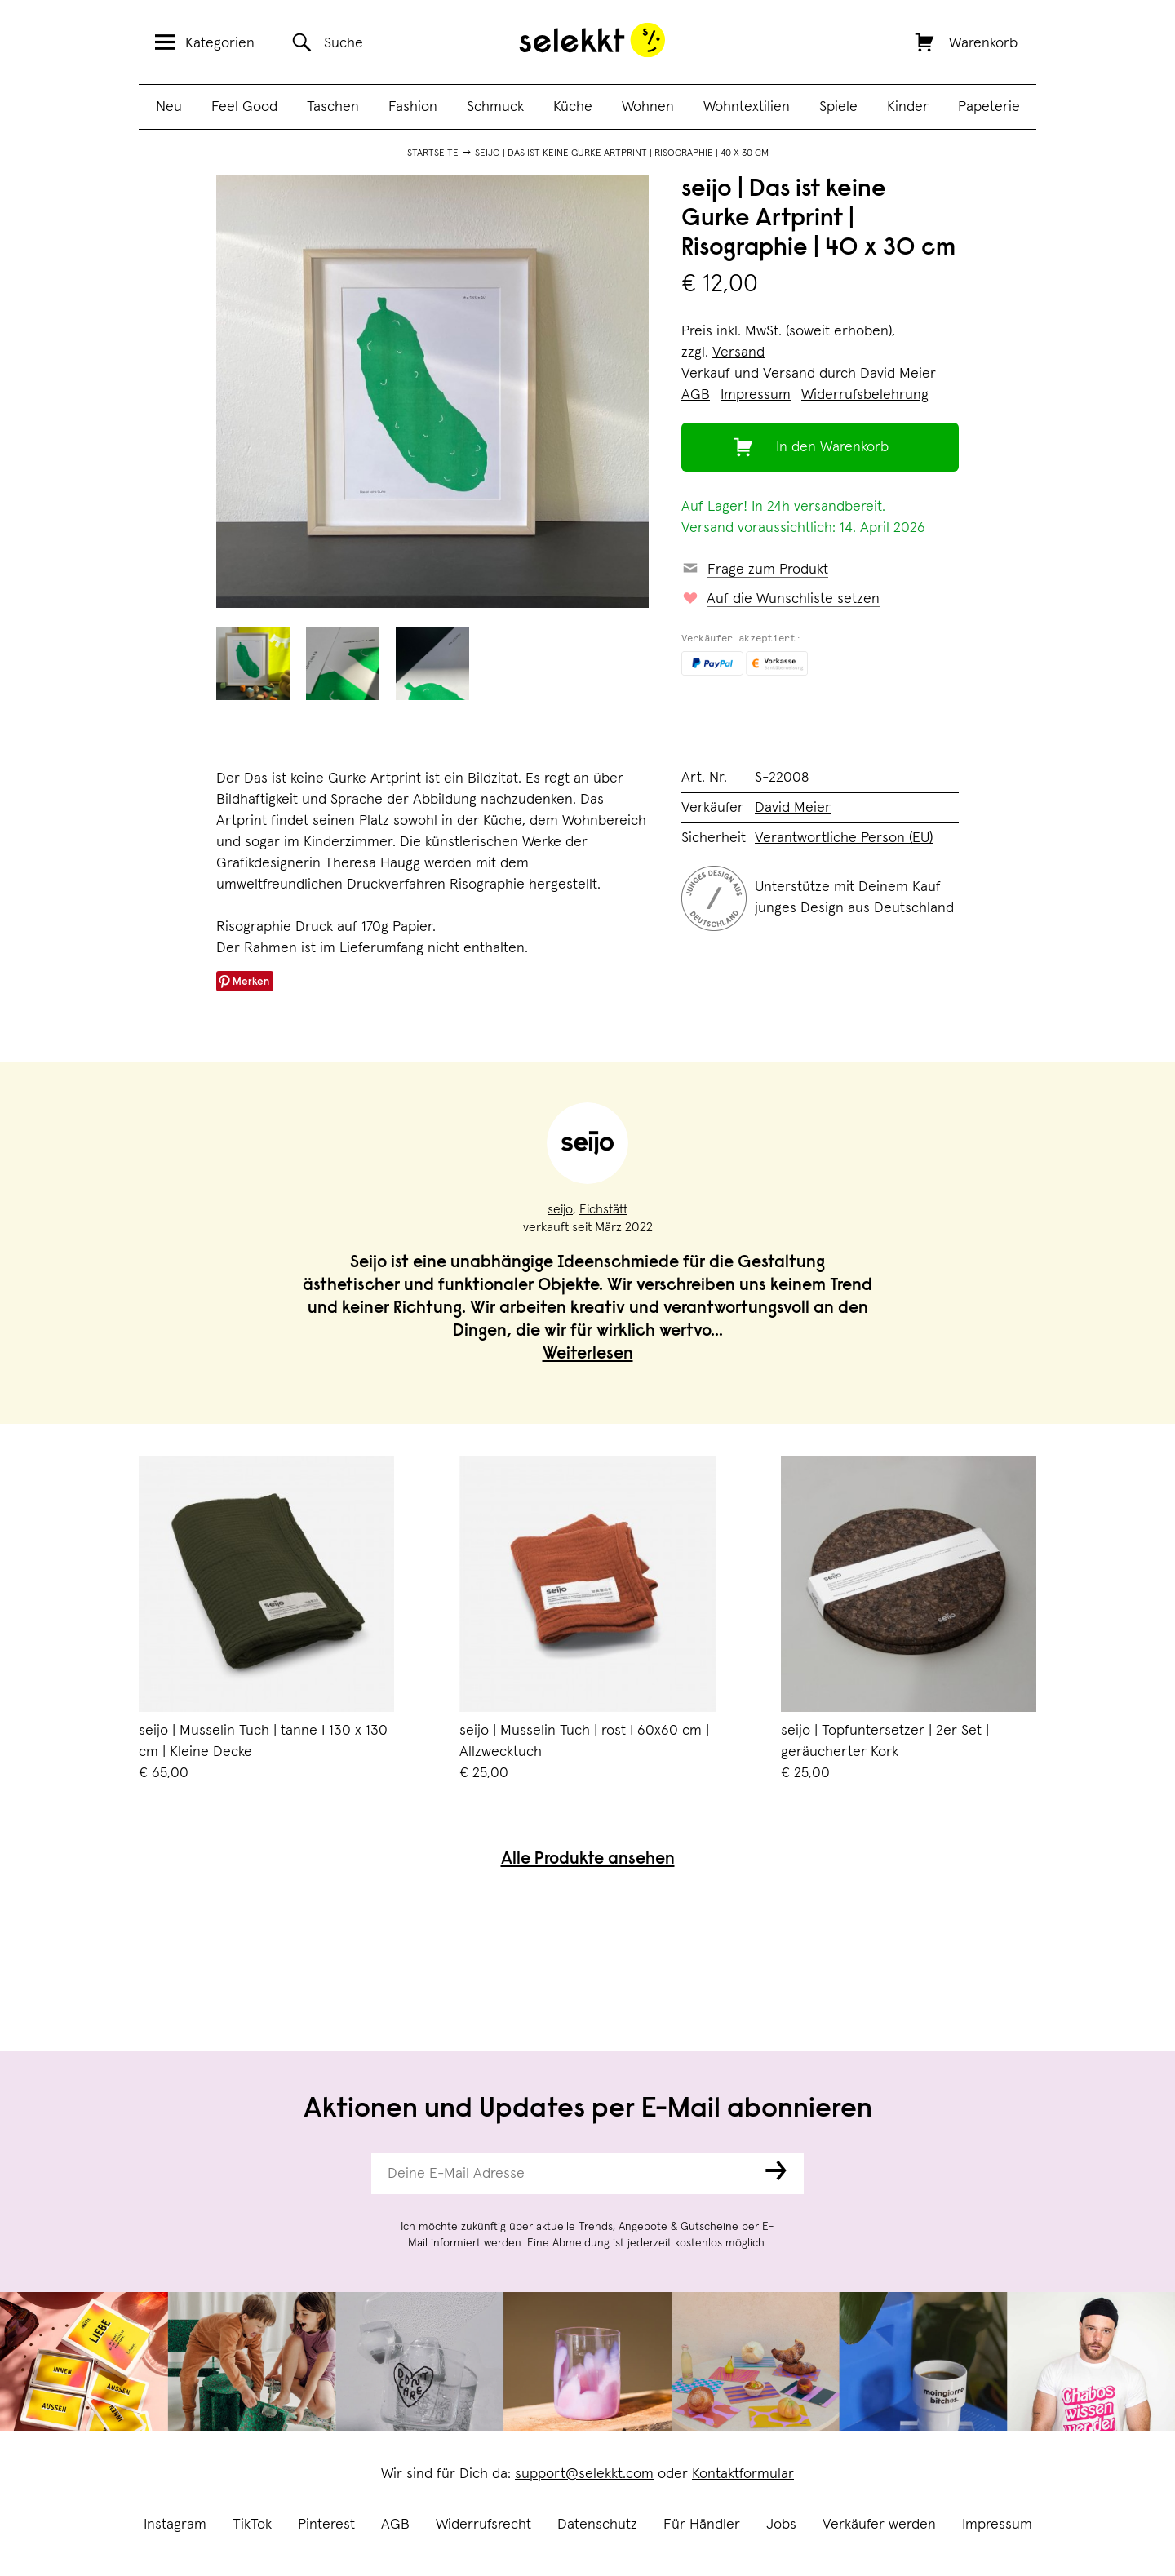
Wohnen (648, 107)
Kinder (908, 107)
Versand (738, 352)
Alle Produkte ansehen (588, 1860)
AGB (395, 2524)
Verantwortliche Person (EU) (844, 838)
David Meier (898, 373)
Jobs (781, 2524)
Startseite (433, 153)
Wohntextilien (746, 107)
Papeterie (989, 107)
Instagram (175, 2524)
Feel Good (244, 107)
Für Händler (701, 2524)
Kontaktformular (743, 2474)
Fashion (412, 107)
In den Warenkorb (832, 447)
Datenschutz (597, 2524)
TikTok (252, 2524)
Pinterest (326, 2524)
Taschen (333, 107)
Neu (169, 107)
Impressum (997, 2524)
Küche (572, 107)
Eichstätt (603, 1209)
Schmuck (495, 107)
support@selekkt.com (584, 2474)
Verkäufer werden (879, 2524)
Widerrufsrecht (483, 2524)
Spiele (838, 107)
